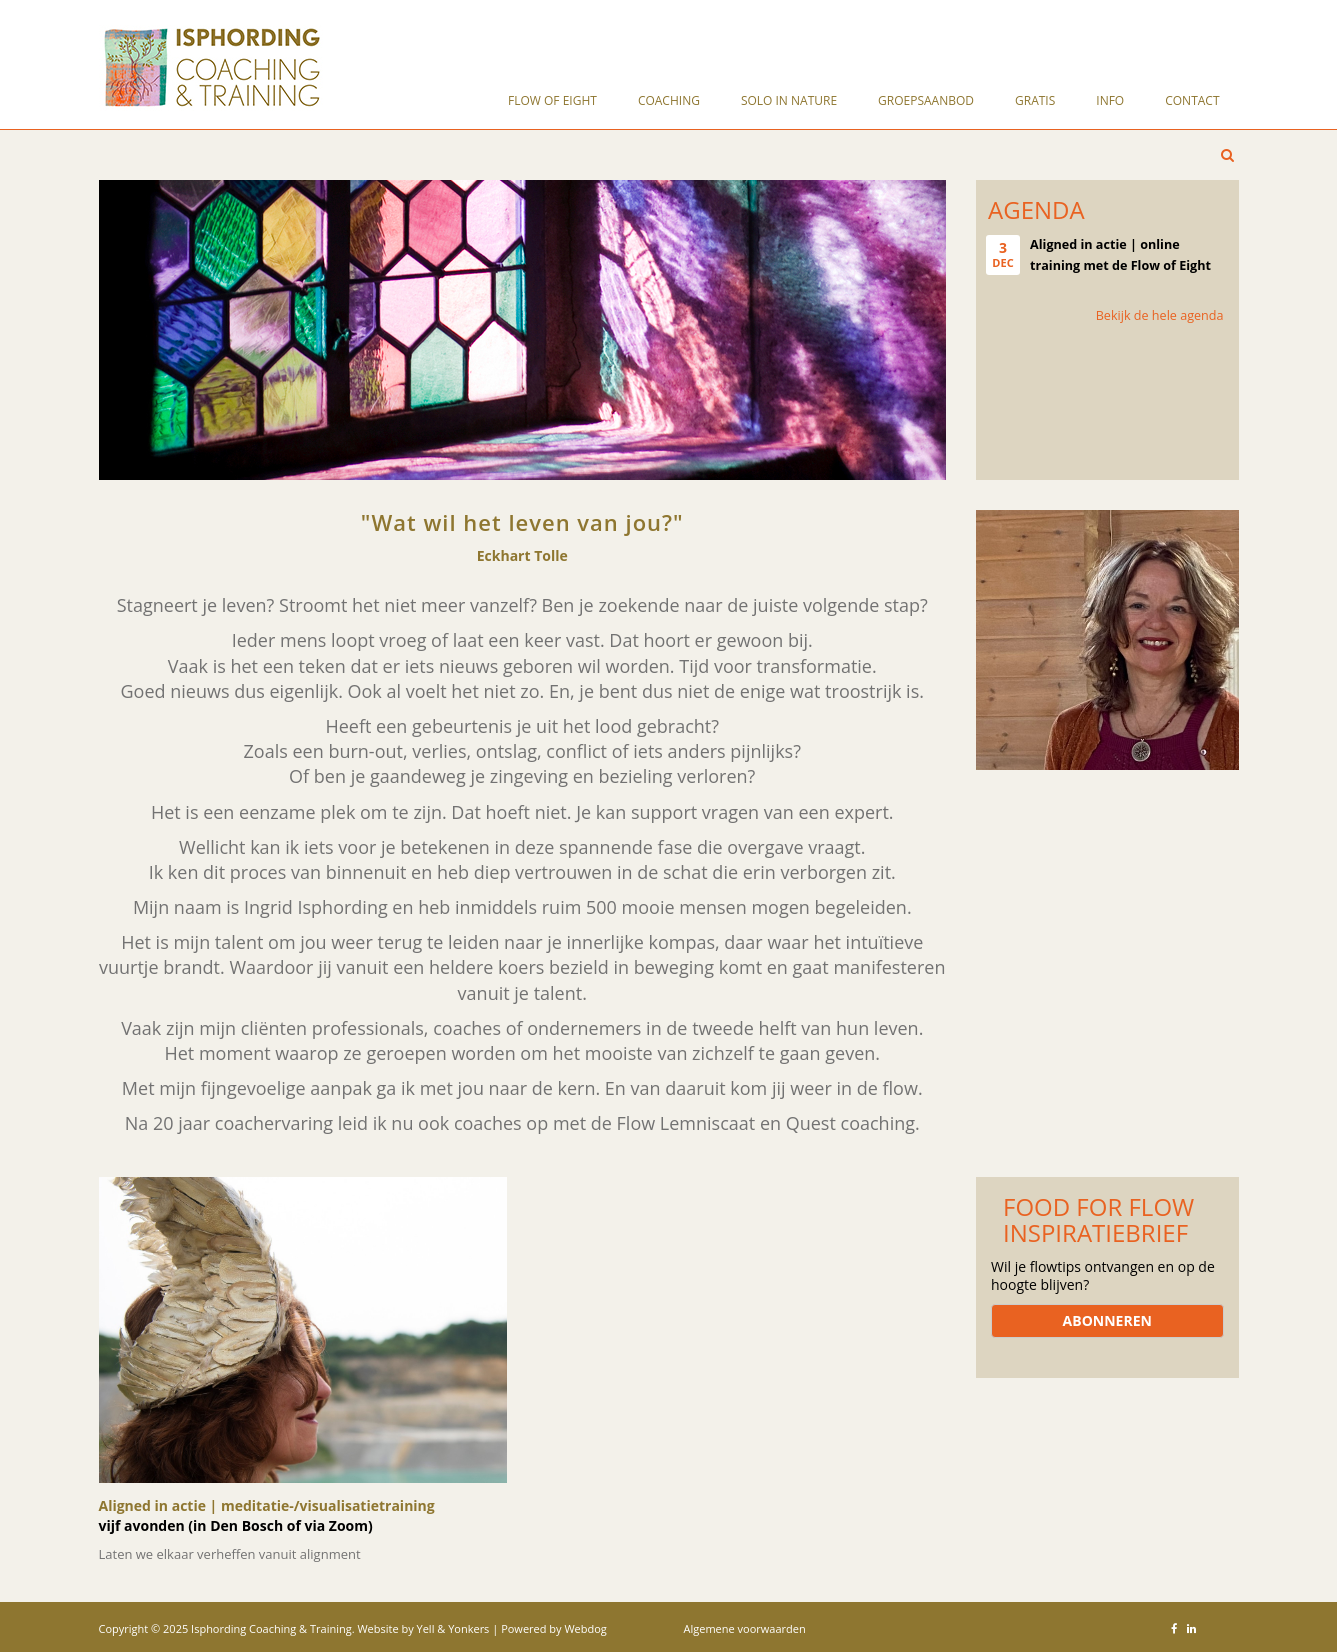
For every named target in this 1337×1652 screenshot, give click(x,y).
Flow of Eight (552, 100)
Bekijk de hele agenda (1160, 315)
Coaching (669, 100)
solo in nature (789, 100)
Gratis (1035, 100)
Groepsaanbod (926, 100)
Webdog (585, 1628)
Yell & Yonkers (453, 1628)
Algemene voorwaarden (745, 1628)
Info (1110, 100)
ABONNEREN (1107, 1320)
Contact (1192, 100)
